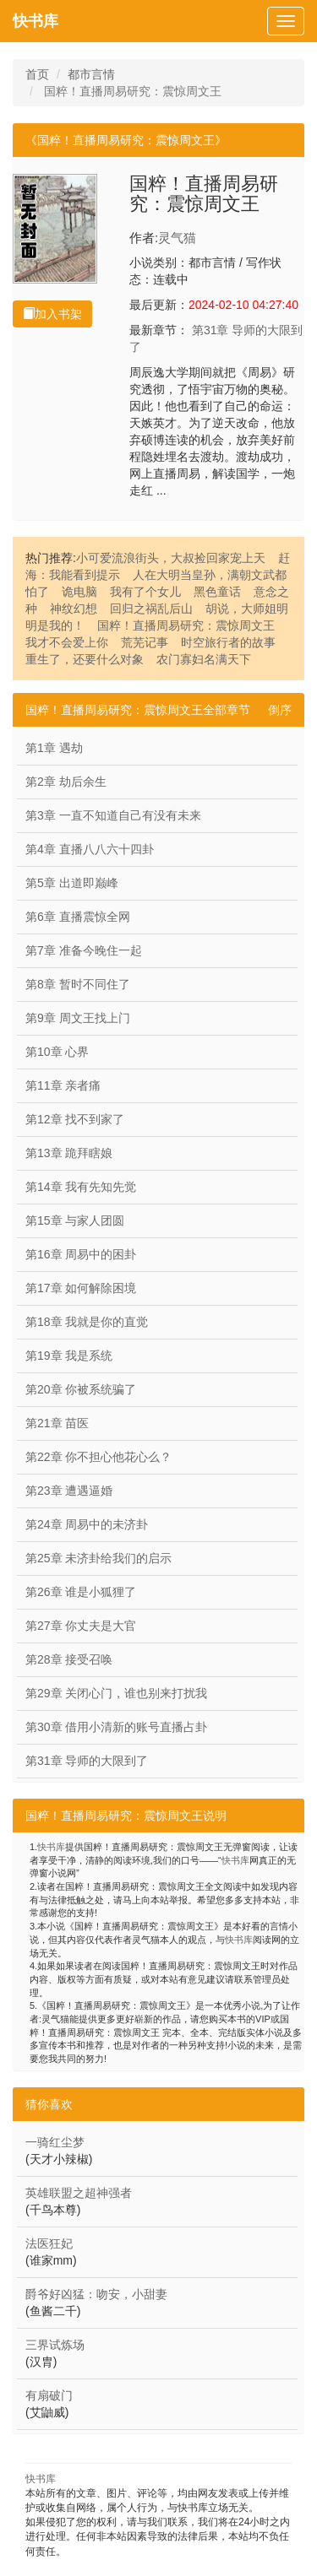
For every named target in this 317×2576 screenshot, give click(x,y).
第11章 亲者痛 (63, 1085)
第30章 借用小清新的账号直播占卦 (116, 1727)
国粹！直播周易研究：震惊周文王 (186, 625)
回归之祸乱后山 (151, 608)
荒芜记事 (144, 642)
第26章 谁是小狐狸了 (80, 1592)
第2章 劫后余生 (66, 781)
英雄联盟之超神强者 (78, 2193)
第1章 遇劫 (54, 748)
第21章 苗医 (57, 1423)
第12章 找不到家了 (74, 1119)
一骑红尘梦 (55, 2142)
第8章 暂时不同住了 (77, 984)
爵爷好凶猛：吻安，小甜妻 (96, 2294)
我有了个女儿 (145, 591)
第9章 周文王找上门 (77, 1018)
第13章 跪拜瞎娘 (68, 1153)
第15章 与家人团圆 (74, 1220)
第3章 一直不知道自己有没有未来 (113, 815)
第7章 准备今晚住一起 (83, 950)
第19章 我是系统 (68, 1355)
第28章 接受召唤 (68, 1659)
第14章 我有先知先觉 (80, 1186)
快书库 (35, 21)
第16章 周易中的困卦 (80, 1254)
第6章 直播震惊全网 (77, 916)
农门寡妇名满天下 (203, 659)
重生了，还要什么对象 (84, 659)
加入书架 (52, 314)
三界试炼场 (55, 2344)
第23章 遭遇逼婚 (68, 1490)
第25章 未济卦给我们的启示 (98, 1558)
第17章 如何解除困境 (80, 1288)
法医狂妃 (49, 2243)
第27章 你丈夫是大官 (80, 1625)
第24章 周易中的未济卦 (86, 1524)
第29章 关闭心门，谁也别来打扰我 (116, 1693)
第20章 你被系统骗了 (80, 1389)
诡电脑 (79, 591)
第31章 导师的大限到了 (86, 1760)
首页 (37, 74)
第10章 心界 (57, 1051)
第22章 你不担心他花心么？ (98, 1457)
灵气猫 (177, 237)
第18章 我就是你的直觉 (86, 1322)
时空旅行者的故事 (228, 642)
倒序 (280, 710)
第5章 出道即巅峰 (71, 883)
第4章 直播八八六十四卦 (89, 849)
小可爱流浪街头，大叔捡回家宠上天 (170, 558)
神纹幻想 (73, 608)
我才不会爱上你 (66, 642)
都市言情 (91, 74)
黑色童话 (217, 591)
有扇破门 (49, 2395)
